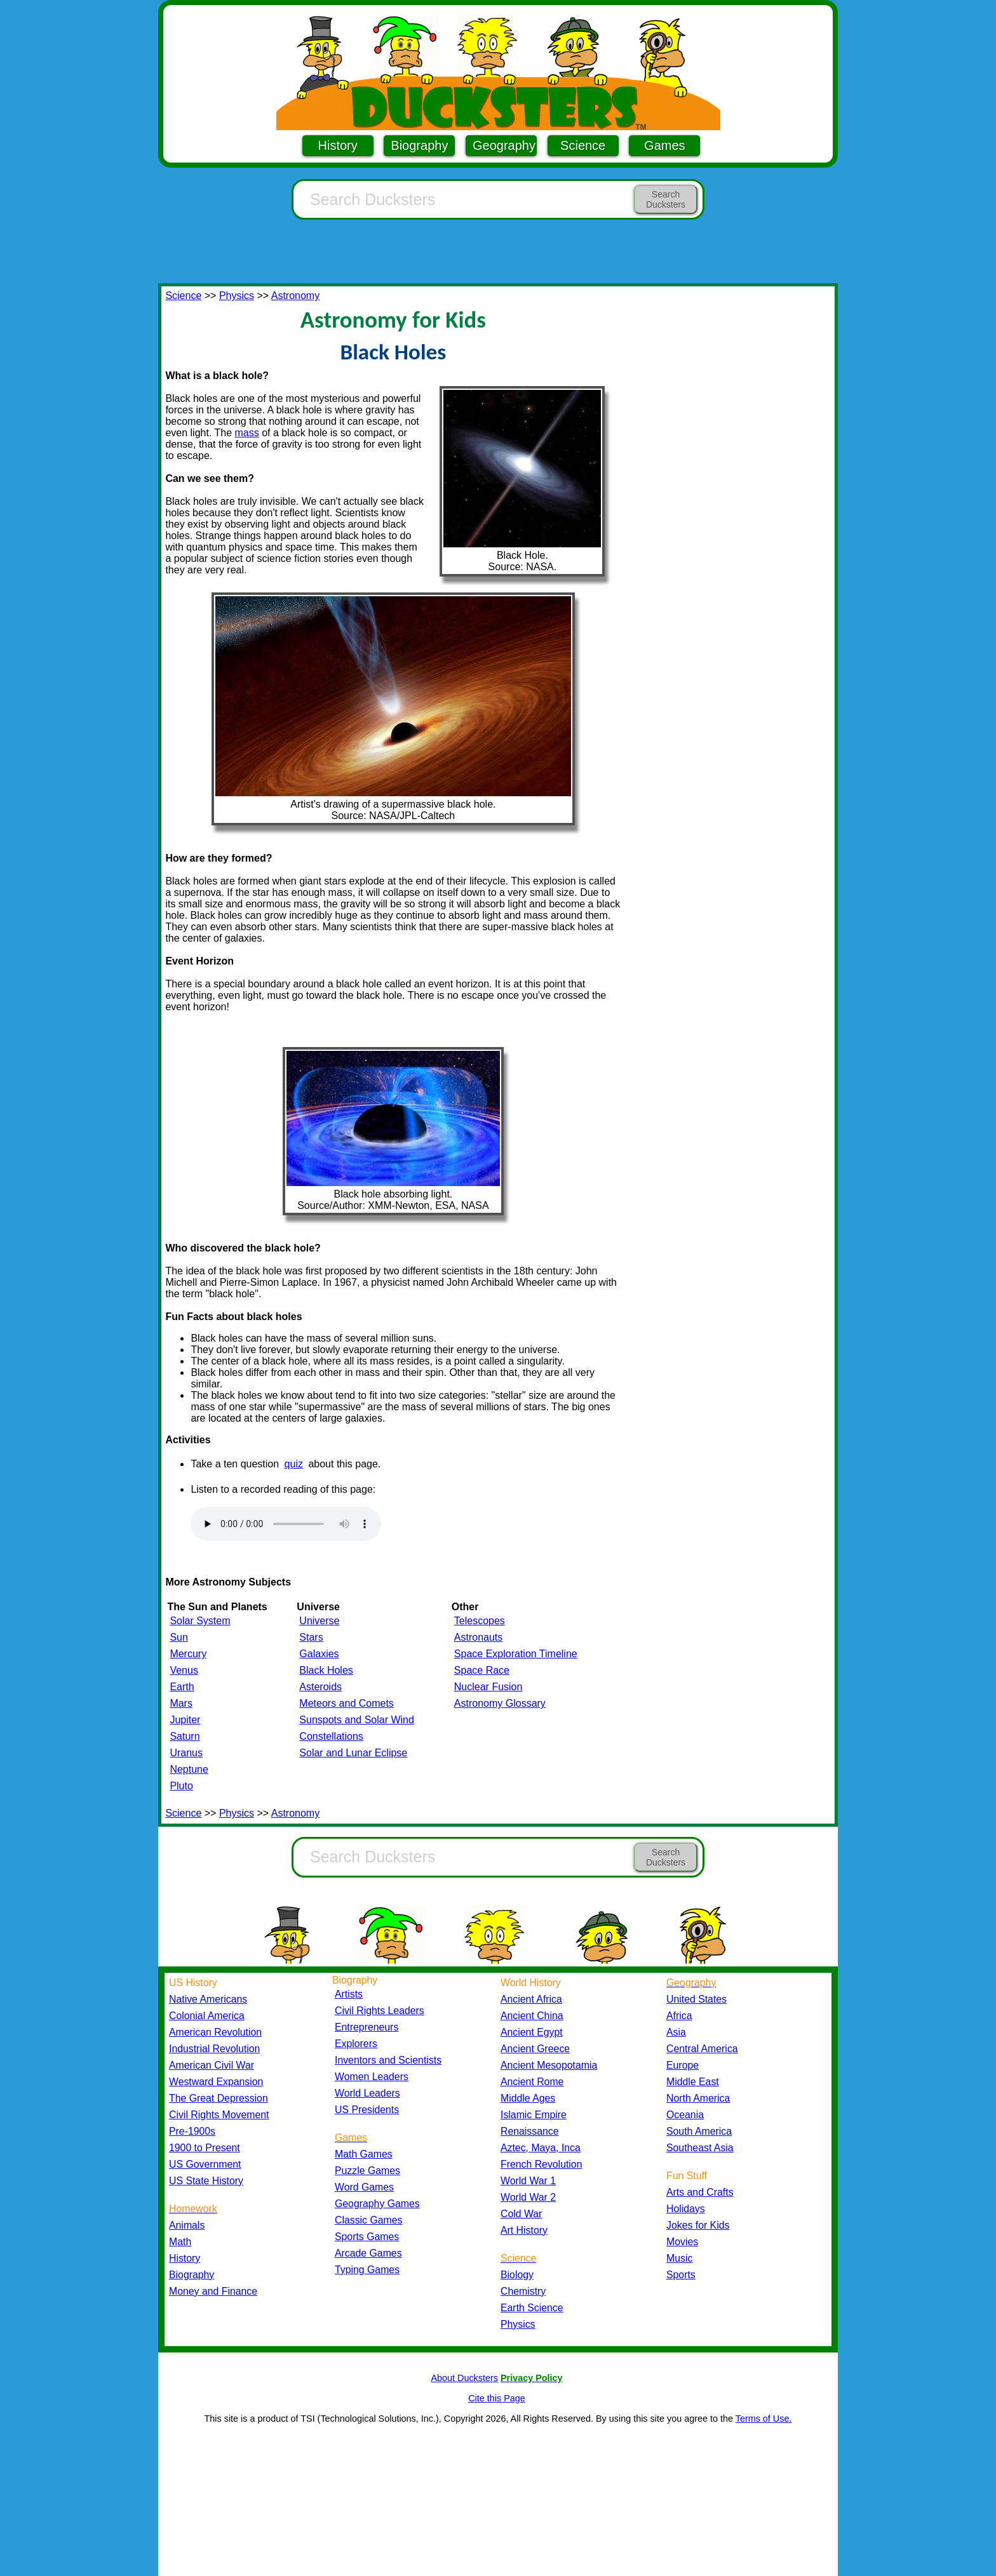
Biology (517, 2274)
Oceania (685, 2114)
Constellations (331, 1736)
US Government (205, 2164)
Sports (681, 2274)
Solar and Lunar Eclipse (353, 1752)
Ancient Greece (535, 2048)
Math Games (364, 2154)
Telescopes (479, 1620)
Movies (682, 2241)
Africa (679, 2015)
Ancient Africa (531, 1999)
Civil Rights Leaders (379, 2010)
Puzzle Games (367, 2170)
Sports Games (367, 2236)
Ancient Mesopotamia (549, 2065)
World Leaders (367, 2093)
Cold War (521, 2213)
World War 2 (528, 2197)
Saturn (184, 1736)
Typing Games (367, 2269)
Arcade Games (368, 2253)
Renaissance (530, 2131)
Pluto (181, 1785)
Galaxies (319, 1653)
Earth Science (532, 2307)
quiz (294, 1463)
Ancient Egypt (532, 2032)
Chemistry (523, 2291)
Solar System (200, 1620)
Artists (349, 1994)
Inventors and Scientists (388, 2060)
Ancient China (532, 2015)
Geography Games (377, 2203)
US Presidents (367, 2109)
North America (698, 2098)
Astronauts (478, 1637)
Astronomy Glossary (500, 1703)
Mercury (188, 1653)
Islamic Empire (534, 2114)
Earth (182, 1686)
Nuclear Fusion (488, 1686)
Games (664, 145)
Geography (504, 145)
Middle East (692, 2081)
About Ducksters (464, 2378)
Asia (676, 2032)
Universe (319, 1620)
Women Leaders (371, 2076)
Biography (419, 145)
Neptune (189, 1769)
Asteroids (320, 1686)
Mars (181, 1703)
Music (679, 2258)
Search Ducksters (665, 199)
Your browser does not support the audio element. (286, 1524)
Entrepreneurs (366, 2027)
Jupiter (185, 1719)
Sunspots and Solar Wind (356, 1719)
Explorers (356, 2043)
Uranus (186, 1752)
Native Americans (208, 1999)
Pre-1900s (192, 2131)
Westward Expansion (216, 2081)
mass (247, 432)
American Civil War (211, 2065)
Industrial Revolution (214, 2048)
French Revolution (541, 2164)
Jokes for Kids (697, 2225)
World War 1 (528, 2180)
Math (180, 2241)
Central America (702, 2048)
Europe (682, 2065)
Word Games (364, 2187)
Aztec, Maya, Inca (541, 2147)
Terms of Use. (764, 2418)
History (338, 145)
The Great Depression (218, 2098)
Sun (178, 1637)
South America (699, 2131)
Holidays (685, 2208)
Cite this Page (496, 2398)
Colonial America (207, 2015)
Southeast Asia (700, 2147)
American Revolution (215, 2032)
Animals (187, 2225)
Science (582, 145)
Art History (524, 2230)
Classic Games (368, 2220)
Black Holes (326, 1670)
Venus (184, 1670)
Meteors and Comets (346, 1703)
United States (696, 1999)
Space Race (481, 1670)
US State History (206, 2180)
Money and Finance (213, 2291)
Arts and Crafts (700, 2192)
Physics (236, 295)
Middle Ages (528, 2098)
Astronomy (295, 295)
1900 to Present (204, 2147)
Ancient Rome (532, 2081)
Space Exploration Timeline (515, 1653)
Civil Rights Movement (219, 2114)
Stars (311, 1637)
